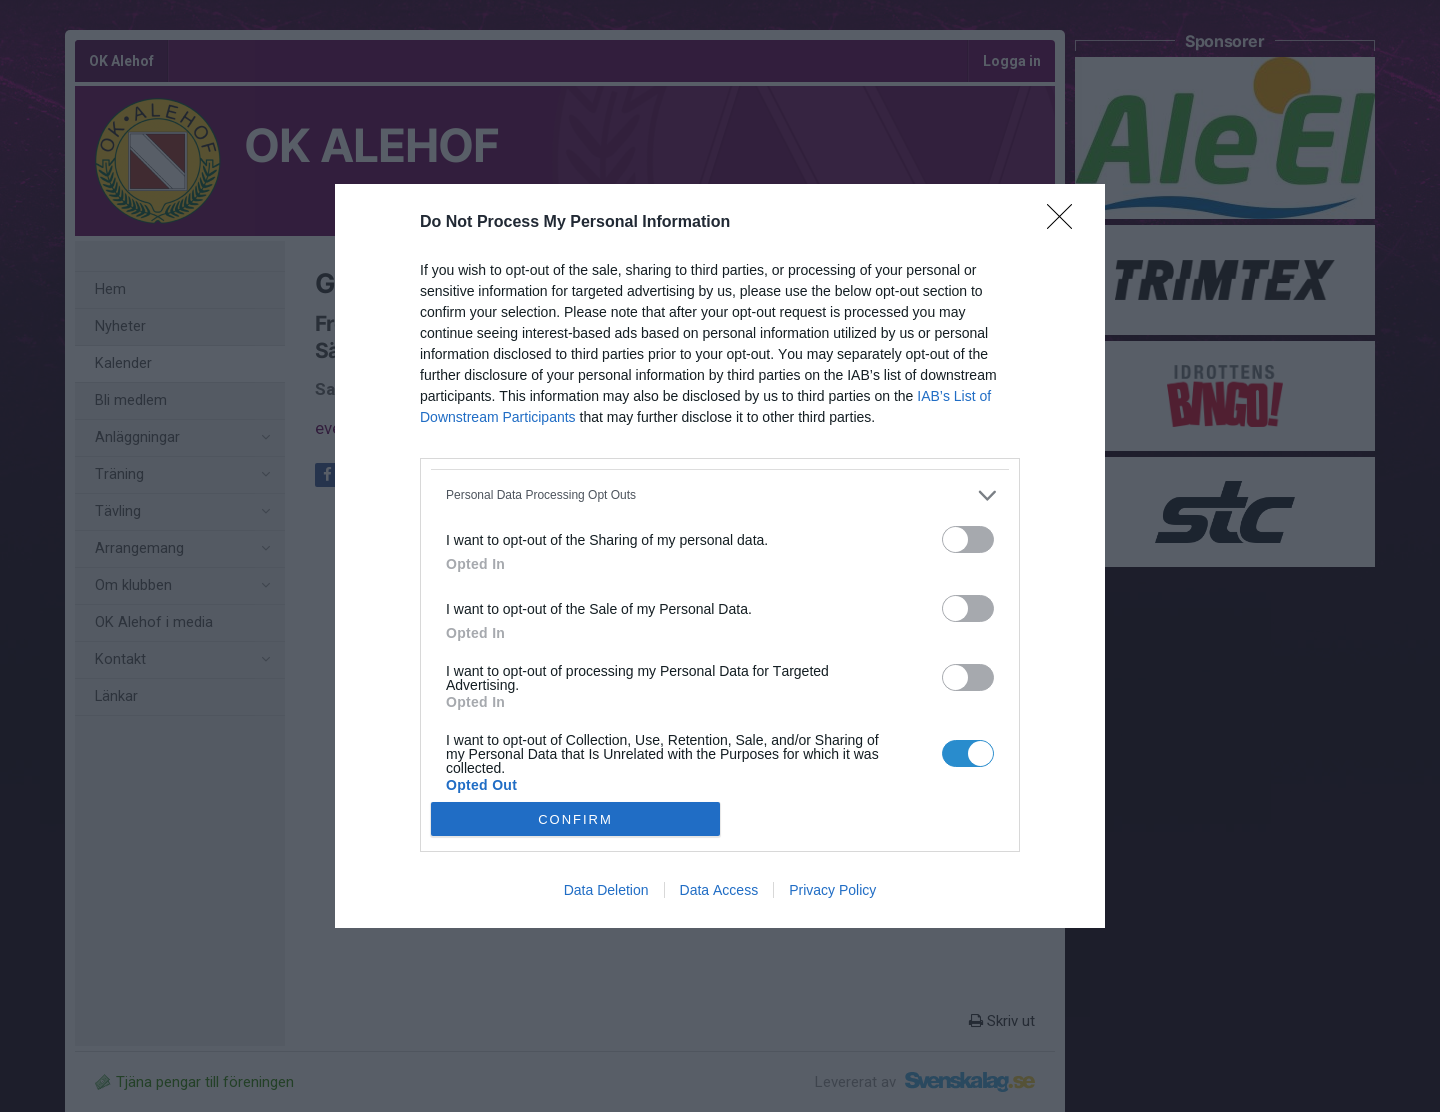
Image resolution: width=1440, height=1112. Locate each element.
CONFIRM (575, 819)
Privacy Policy (832, 890)
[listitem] (720, 495)
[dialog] (720, 556)
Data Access (719, 890)
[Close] (1066, 223)
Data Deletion (606, 890)
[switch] (968, 539)
